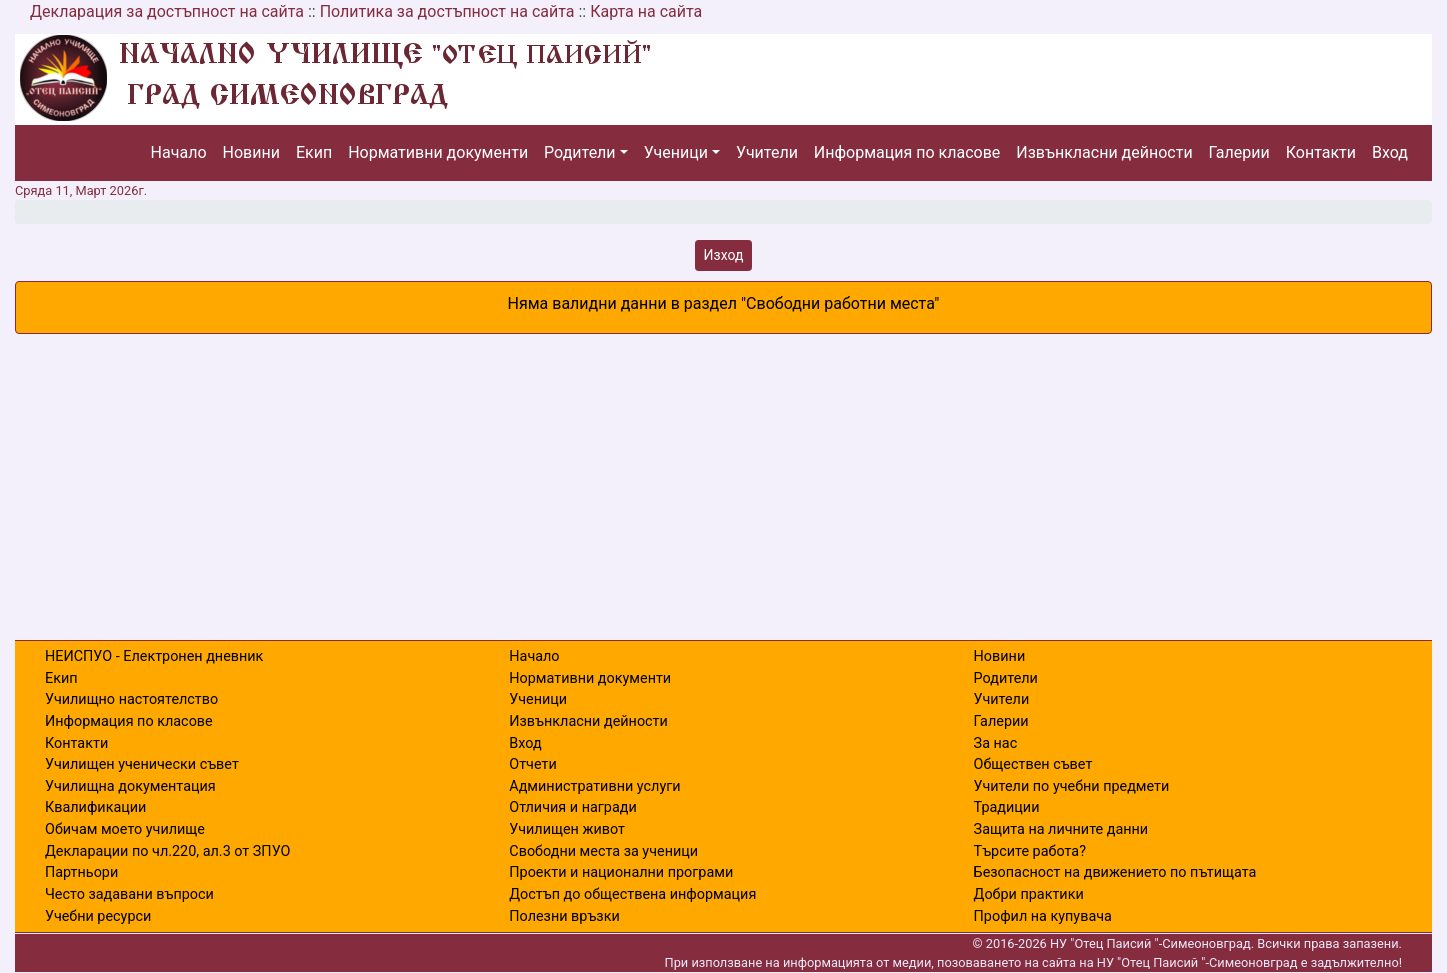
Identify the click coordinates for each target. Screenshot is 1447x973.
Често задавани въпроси (129, 894)
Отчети (532, 764)
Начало (179, 152)
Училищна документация (130, 786)
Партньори (81, 872)
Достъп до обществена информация (632, 894)
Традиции (1007, 807)
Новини (251, 152)
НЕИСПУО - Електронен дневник (154, 656)
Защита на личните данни (1061, 829)
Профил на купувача (1043, 916)
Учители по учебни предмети (1072, 786)
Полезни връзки (564, 916)
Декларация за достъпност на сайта (167, 11)
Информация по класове (907, 152)
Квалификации (95, 807)
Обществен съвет (1033, 764)
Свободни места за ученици (603, 851)
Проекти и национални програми (621, 872)
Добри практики (1029, 894)
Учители (767, 152)
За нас (996, 743)
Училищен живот (567, 829)
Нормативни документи (438, 152)
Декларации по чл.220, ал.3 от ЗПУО (167, 851)
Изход (724, 255)
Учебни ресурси (98, 916)
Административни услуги (594, 786)
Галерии (1239, 152)
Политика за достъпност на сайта (447, 11)
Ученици (676, 152)
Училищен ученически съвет (142, 764)
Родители (579, 152)
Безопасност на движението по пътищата (1115, 872)
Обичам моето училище (125, 829)
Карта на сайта (646, 11)
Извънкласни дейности (1104, 152)
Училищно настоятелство (131, 699)
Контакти (1321, 152)
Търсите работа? (1030, 851)
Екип (314, 152)
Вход (1390, 152)
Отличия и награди (572, 807)
